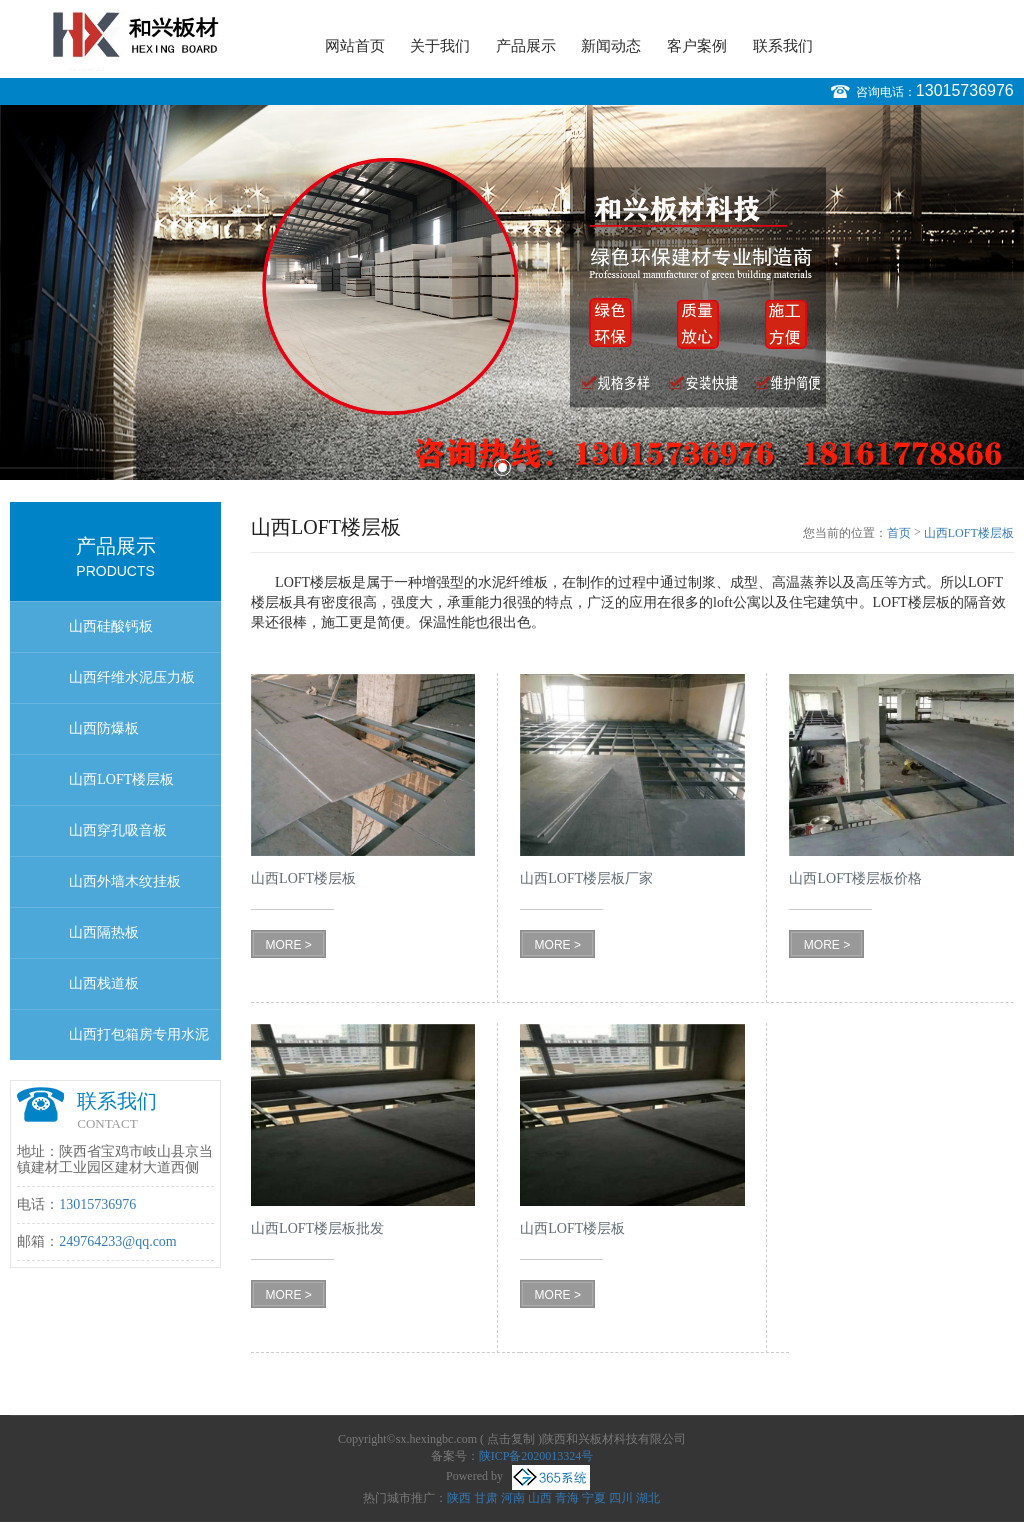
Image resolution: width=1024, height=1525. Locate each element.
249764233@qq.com (118, 1241)
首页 (899, 533)
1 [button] (502, 467)
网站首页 (355, 46)
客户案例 (697, 46)
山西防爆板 (104, 728)
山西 (540, 1498)
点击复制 (511, 1439)
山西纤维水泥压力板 (132, 677)
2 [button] (521, 467)
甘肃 (486, 1498)
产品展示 (526, 46)
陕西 (459, 1498)
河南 (513, 1498)
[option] (512, 292)
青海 (567, 1498)
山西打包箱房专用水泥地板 (139, 1043)
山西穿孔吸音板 (118, 830)
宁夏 (594, 1498)
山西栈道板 (104, 983)
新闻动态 (611, 46)
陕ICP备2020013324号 (536, 1456)
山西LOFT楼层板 (121, 779)
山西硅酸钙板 (111, 626)
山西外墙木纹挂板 (125, 881)
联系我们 (783, 46)
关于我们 (440, 46)
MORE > (288, 945)
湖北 (648, 1498)
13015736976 (965, 90)
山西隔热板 (104, 932)
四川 (621, 1498)
